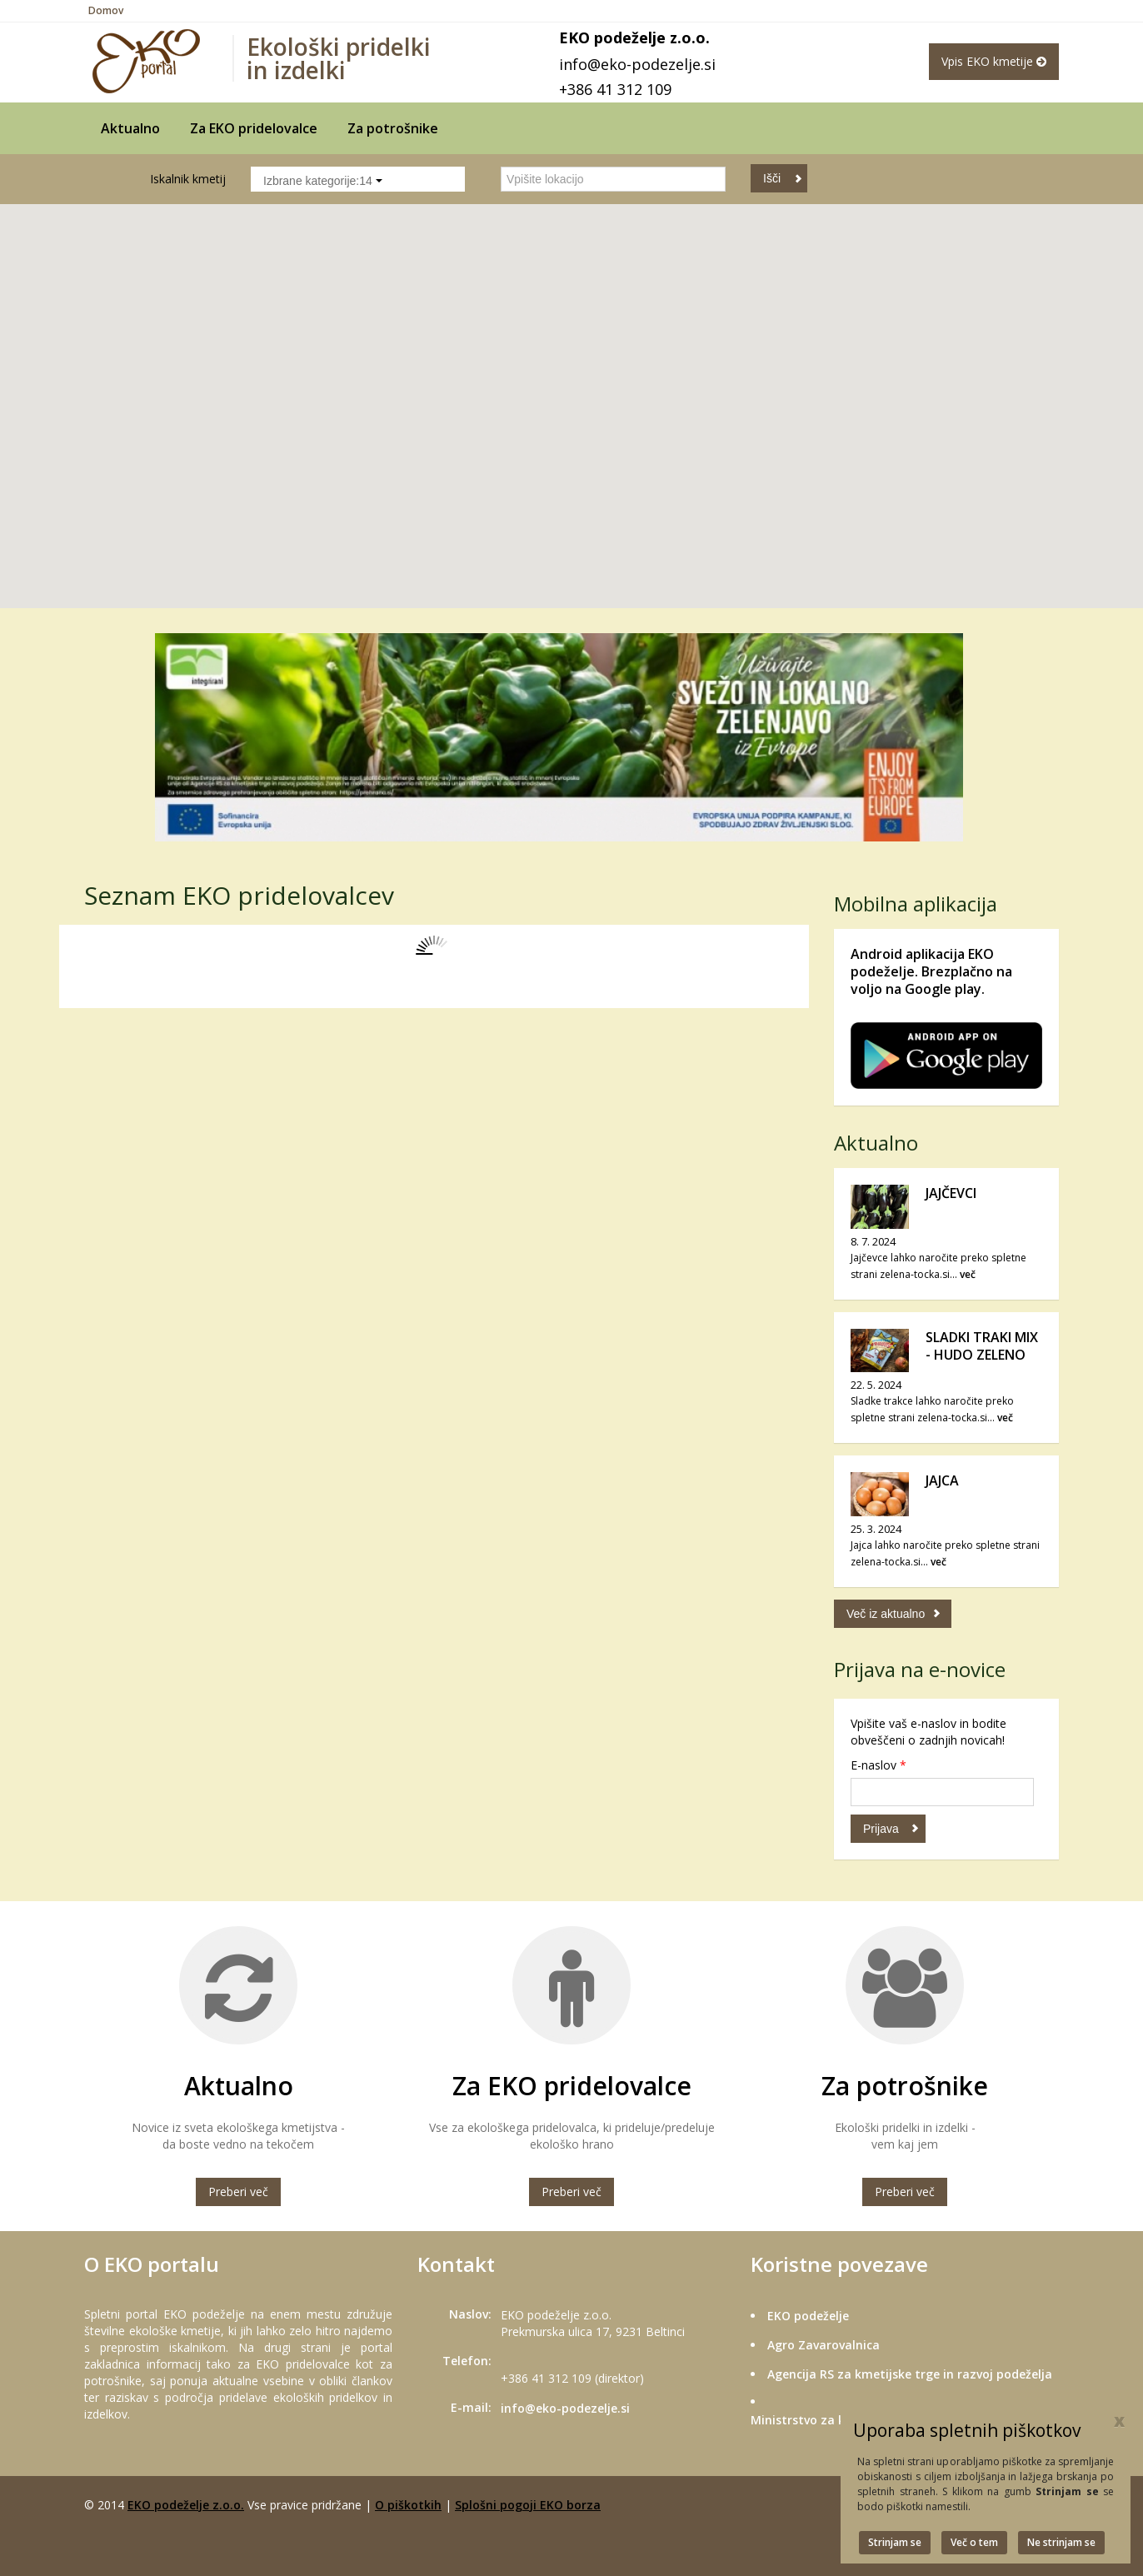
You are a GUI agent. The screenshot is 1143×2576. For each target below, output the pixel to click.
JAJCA (942, 1480)
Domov (105, 10)
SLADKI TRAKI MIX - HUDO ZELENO (982, 1346)
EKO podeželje (808, 2316)
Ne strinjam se (1061, 2542)
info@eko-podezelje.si (637, 64)
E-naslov (878, 1765)
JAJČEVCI (951, 1193)
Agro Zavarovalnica (823, 2345)
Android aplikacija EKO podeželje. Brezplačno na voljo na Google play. (931, 971)
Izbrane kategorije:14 (322, 180)
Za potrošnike (392, 128)
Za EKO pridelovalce (253, 128)
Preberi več (238, 2191)
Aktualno (130, 128)
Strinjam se (894, 2542)
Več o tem (974, 2542)
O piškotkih (408, 2505)
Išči (772, 178)
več (968, 1274)
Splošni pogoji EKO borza (528, 2505)
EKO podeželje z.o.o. (185, 2505)
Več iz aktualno (885, 1613)
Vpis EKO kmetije (993, 61)
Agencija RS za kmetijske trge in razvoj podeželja (909, 2374)
